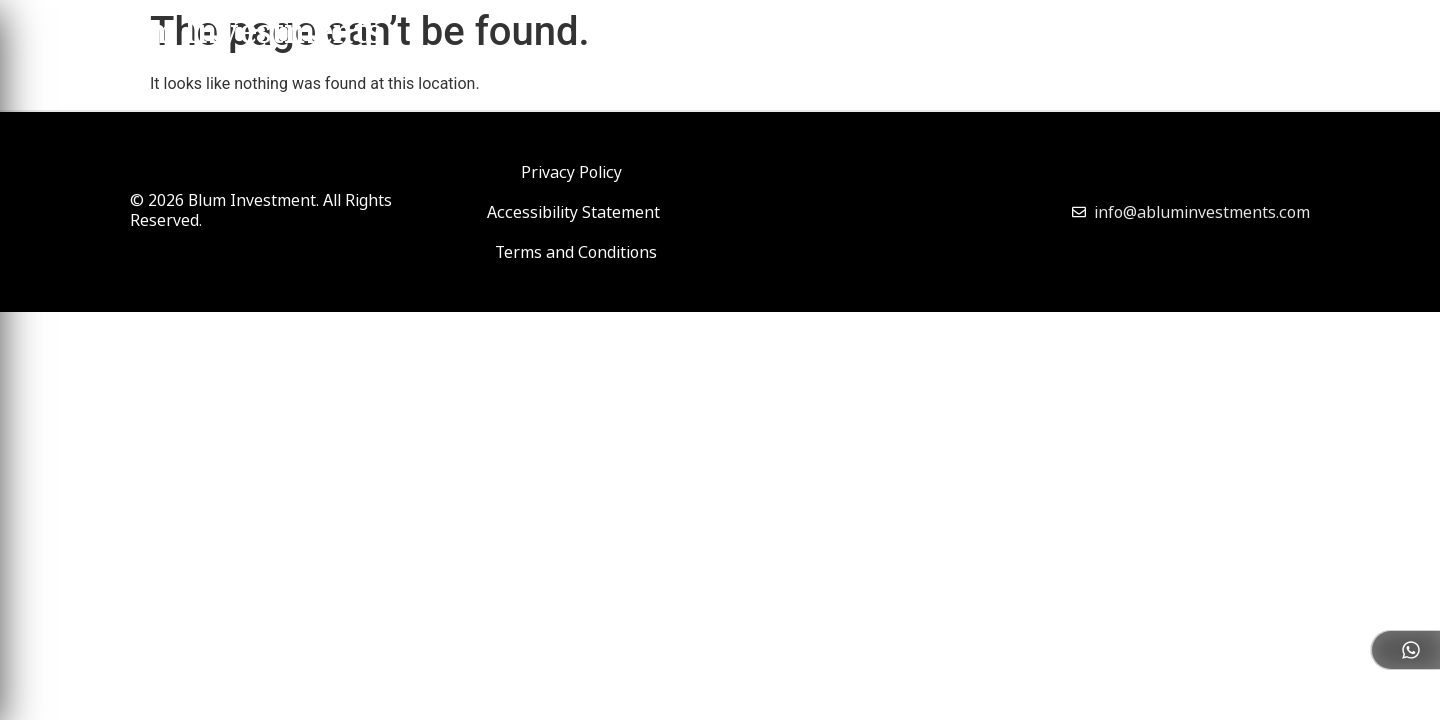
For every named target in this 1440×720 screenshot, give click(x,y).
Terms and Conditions (576, 252)
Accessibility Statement (573, 212)
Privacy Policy (571, 172)
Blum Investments (236, 36)
